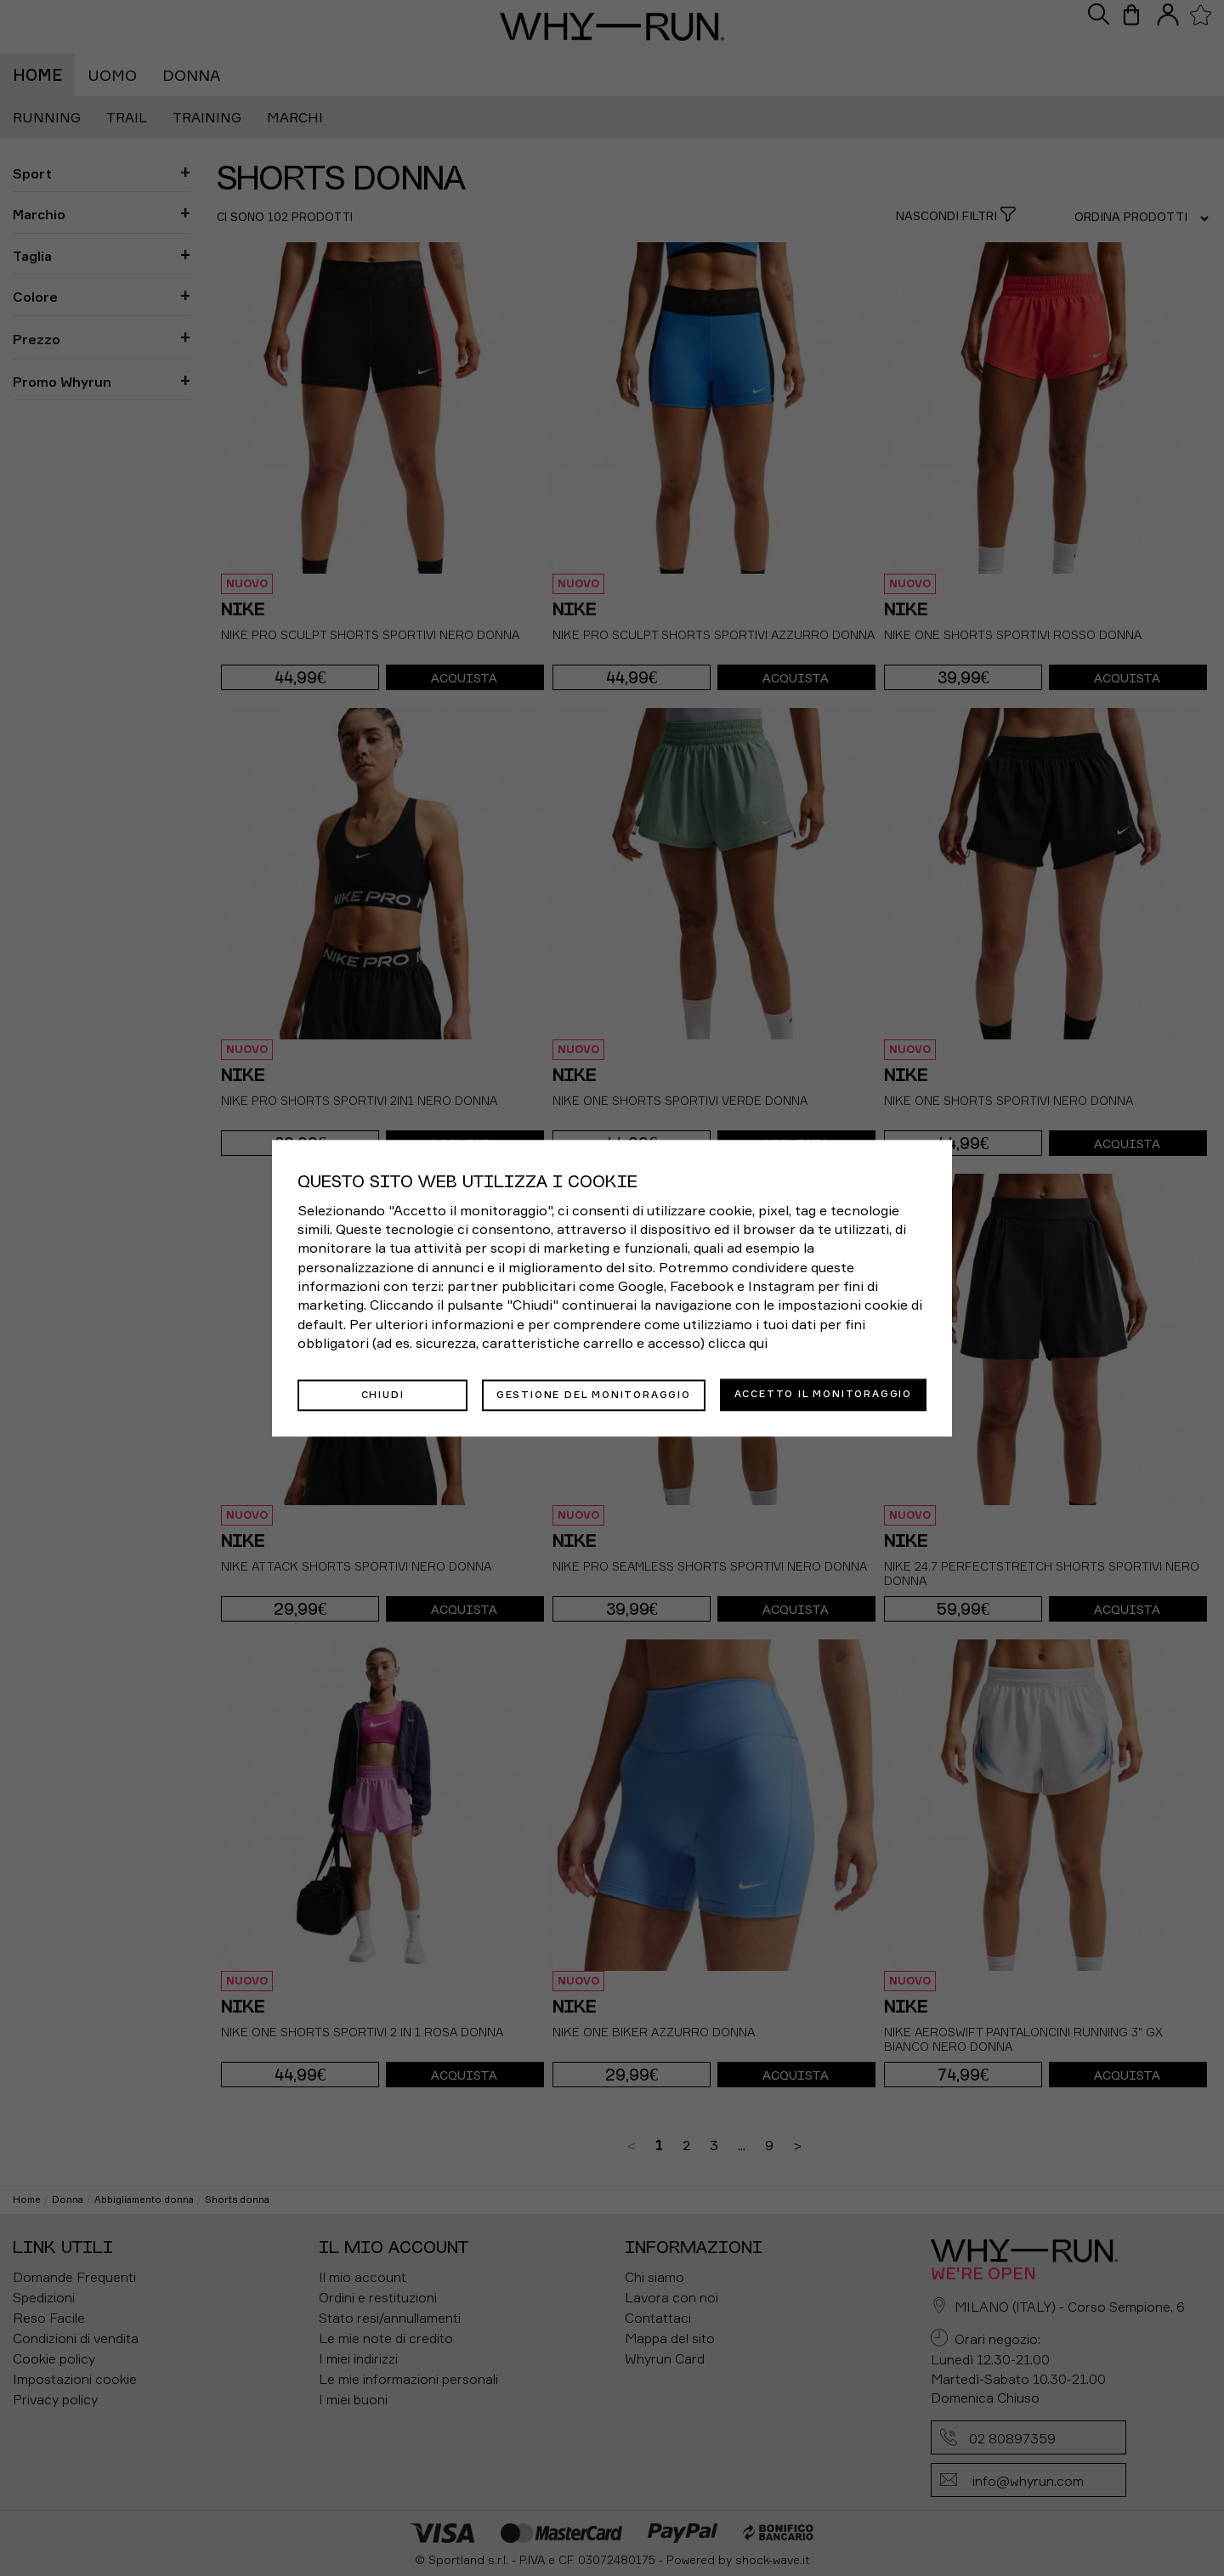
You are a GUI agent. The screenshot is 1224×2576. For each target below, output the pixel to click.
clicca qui (738, 1343)
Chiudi (383, 1394)
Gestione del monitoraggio (593, 1394)
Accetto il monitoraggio (823, 1394)
